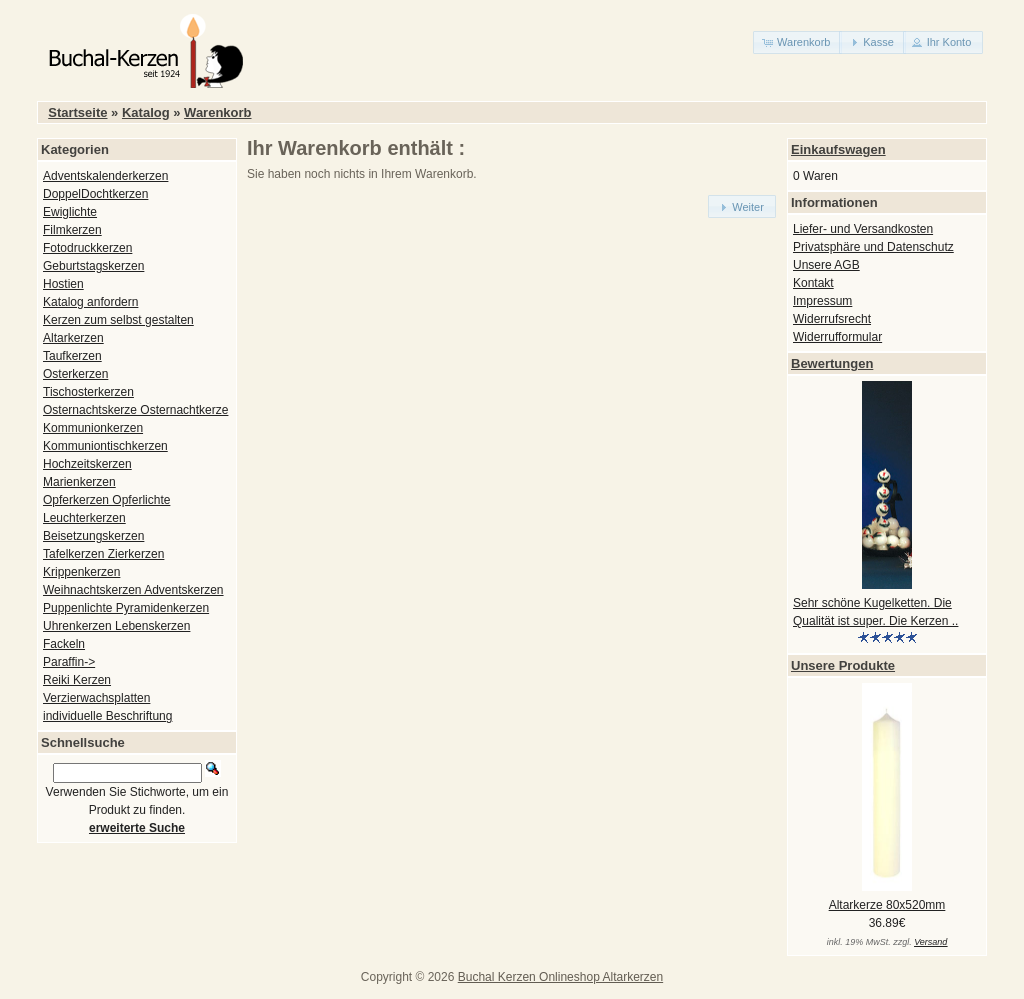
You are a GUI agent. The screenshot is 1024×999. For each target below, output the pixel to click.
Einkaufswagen (838, 149)
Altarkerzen (73, 338)
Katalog (146, 112)
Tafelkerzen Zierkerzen (103, 554)
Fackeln (64, 644)
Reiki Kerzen (77, 680)
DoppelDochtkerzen (95, 194)
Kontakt (813, 283)
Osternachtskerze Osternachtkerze (135, 410)
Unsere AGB (826, 265)
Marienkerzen (79, 482)
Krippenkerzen (81, 572)
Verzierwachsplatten (96, 698)
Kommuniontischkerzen (105, 446)
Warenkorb (217, 112)
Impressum (822, 301)
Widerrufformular (837, 337)
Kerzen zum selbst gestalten (118, 320)
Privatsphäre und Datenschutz (873, 247)
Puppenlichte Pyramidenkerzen (126, 608)
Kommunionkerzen (93, 428)
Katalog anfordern (90, 302)
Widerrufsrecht (832, 319)
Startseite (77, 112)
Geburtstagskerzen (93, 266)
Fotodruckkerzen (87, 248)
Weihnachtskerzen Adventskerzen (133, 590)
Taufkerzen (72, 356)
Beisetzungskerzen (93, 536)
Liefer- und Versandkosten (863, 229)
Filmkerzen (72, 230)
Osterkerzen (75, 374)
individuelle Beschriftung (107, 716)
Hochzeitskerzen (87, 464)
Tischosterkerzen (88, 392)
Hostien (63, 284)
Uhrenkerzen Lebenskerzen (116, 626)
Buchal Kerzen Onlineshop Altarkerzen (560, 977)
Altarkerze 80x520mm (887, 905)
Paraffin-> (69, 662)
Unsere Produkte (843, 665)
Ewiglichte (70, 212)
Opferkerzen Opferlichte (106, 500)
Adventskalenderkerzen (105, 176)
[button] (797, 42)
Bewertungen (832, 363)
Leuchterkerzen (84, 518)
